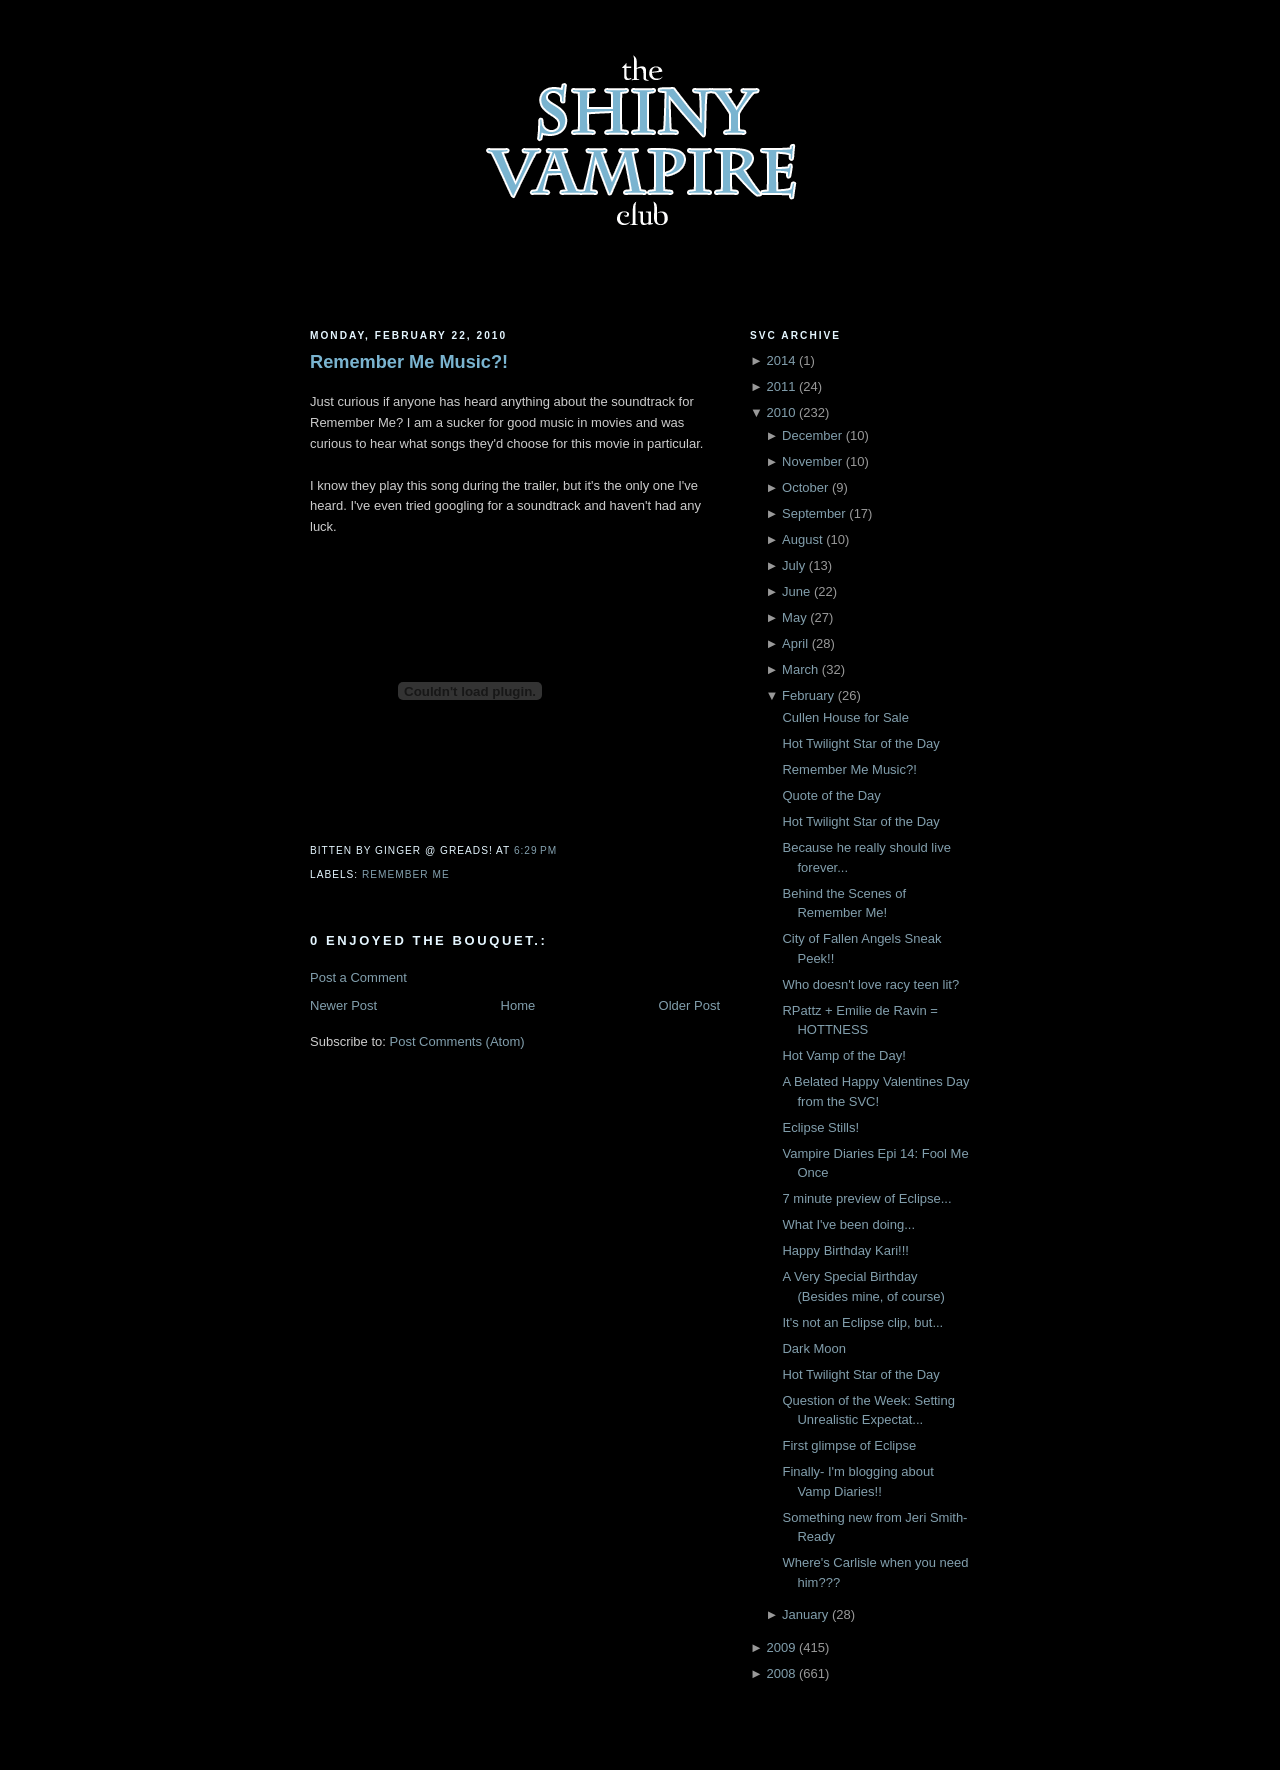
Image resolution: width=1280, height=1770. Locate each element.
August (802, 539)
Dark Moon (814, 1348)
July (793, 565)
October (805, 487)
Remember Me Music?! (409, 362)
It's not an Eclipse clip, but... (862, 1322)
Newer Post (343, 1005)
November (812, 461)
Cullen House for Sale (845, 717)
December (812, 435)
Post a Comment (358, 977)
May (794, 617)
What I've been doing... (848, 1224)
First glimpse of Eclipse (849, 1445)
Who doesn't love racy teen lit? (870, 984)
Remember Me (406, 874)
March (800, 669)
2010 (780, 412)
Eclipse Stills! (820, 1127)
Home (518, 1005)
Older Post (689, 1005)
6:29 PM (535, 850)
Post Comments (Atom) (457, 1041)
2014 (780, 360)
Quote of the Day (831, 795)
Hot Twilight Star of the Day (860, 743)
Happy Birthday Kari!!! (845, 1250)
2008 (780, 1673)
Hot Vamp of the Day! (843, 1055)
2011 (780, 386)
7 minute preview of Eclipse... (866, 1198)
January (805, 1614)
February (808, 695)
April (795, 643)
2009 (780, 1647)
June (796, 591)
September (814, 513)
